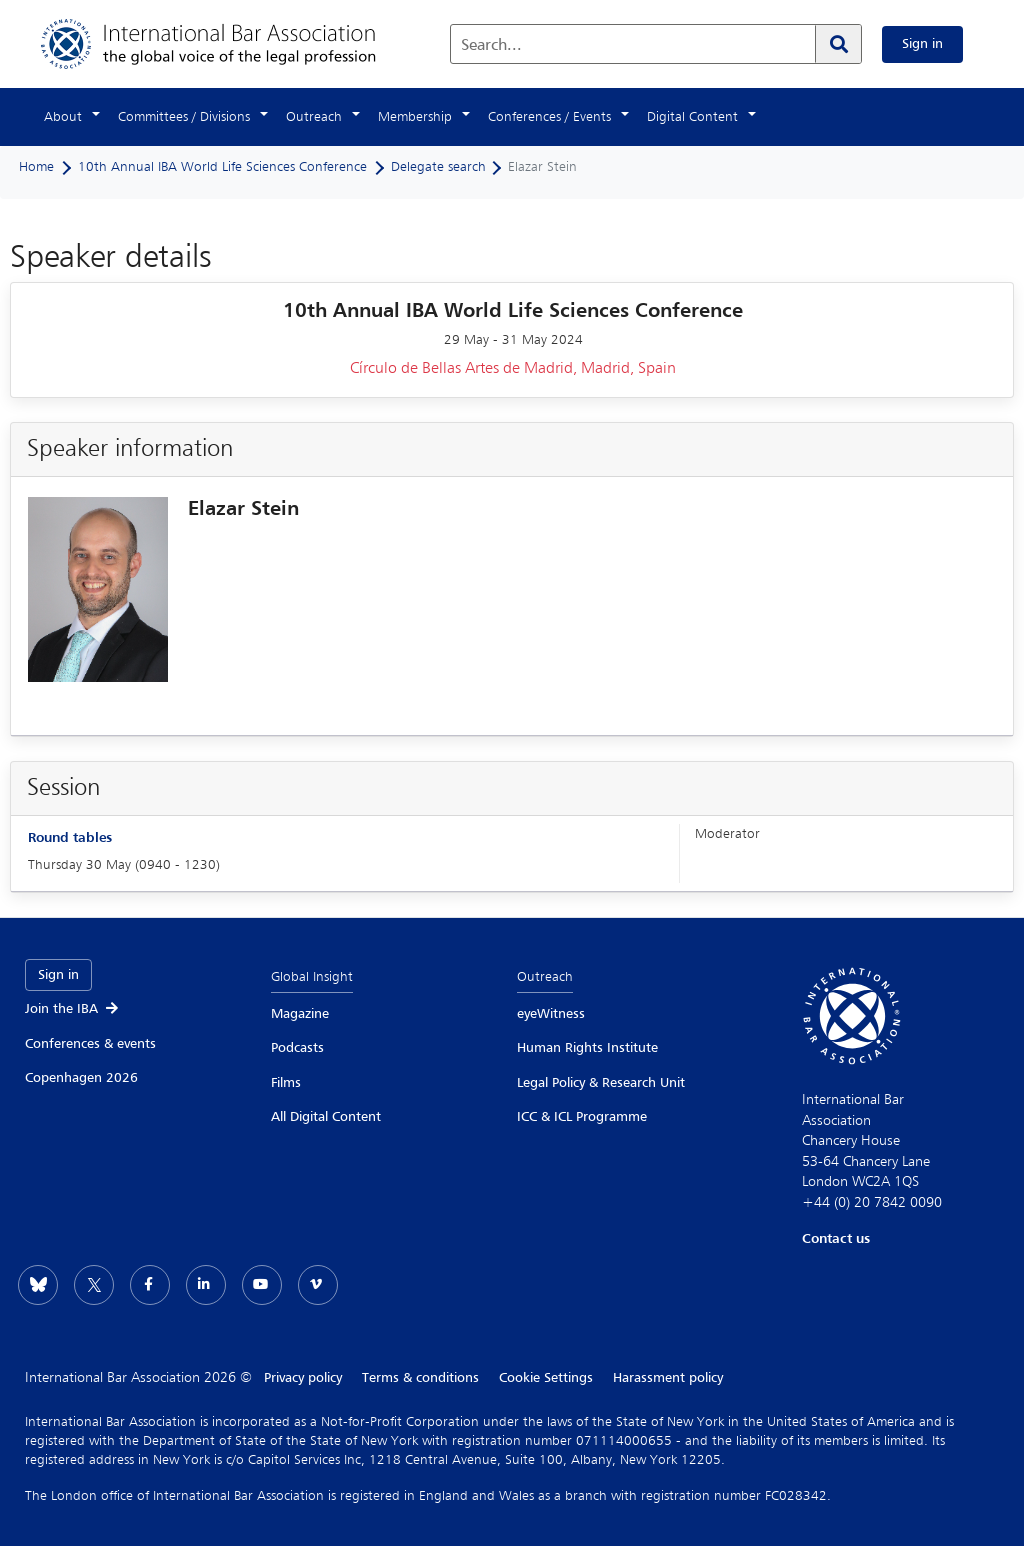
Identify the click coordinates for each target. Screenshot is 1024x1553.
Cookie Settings (546, 1378)
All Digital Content (326, 1117)
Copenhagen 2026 (81, 1078)
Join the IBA (73, 1009)
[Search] (838, 44)
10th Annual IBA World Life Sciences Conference (222, 167)
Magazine (300, 1014)
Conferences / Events (549, 117)
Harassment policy (668, 1378)
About (63, 117)
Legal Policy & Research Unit (601, 1083)
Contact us (836, 1239)
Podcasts (297, 1048)
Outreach (314, 117)
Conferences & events (90, 1044)
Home (36, 167)
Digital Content (692, 117)
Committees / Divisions (184, 117)
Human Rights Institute (587, 1048)
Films (286, 1083)
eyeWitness (551, 1014)
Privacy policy (303, 1378)
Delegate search (438, 167)
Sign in (922, 44)
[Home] (228, 44)
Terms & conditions (420, 1378)
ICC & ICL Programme (582, 1117)
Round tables (70, 838)
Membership (415, 117)
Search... (491, 46)
